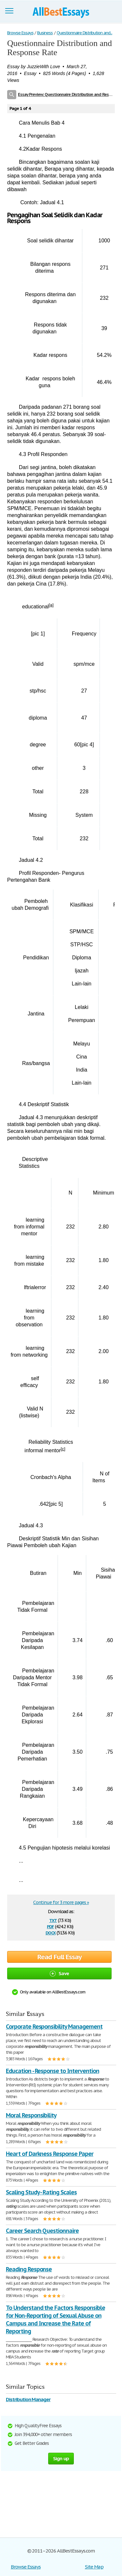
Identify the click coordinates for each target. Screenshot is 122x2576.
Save (59, 1973)
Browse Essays (25, 2567)
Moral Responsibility (31, 2115)
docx (51, 1932)
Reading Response (29, 2269)
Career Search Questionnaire (42, 2230)
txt (53, 1920)
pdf (50, 1926)
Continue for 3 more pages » (61, 1902)
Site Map (94, 2567)
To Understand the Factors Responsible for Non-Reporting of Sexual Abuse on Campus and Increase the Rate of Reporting (55, 2319)
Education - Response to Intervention (52, 2071)
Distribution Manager (28, 2399)
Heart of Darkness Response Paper (49, 2153)
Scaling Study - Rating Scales (41, 2192)
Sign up (61, 2458)
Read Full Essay (59, 1957)
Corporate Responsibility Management (54, 2026)
